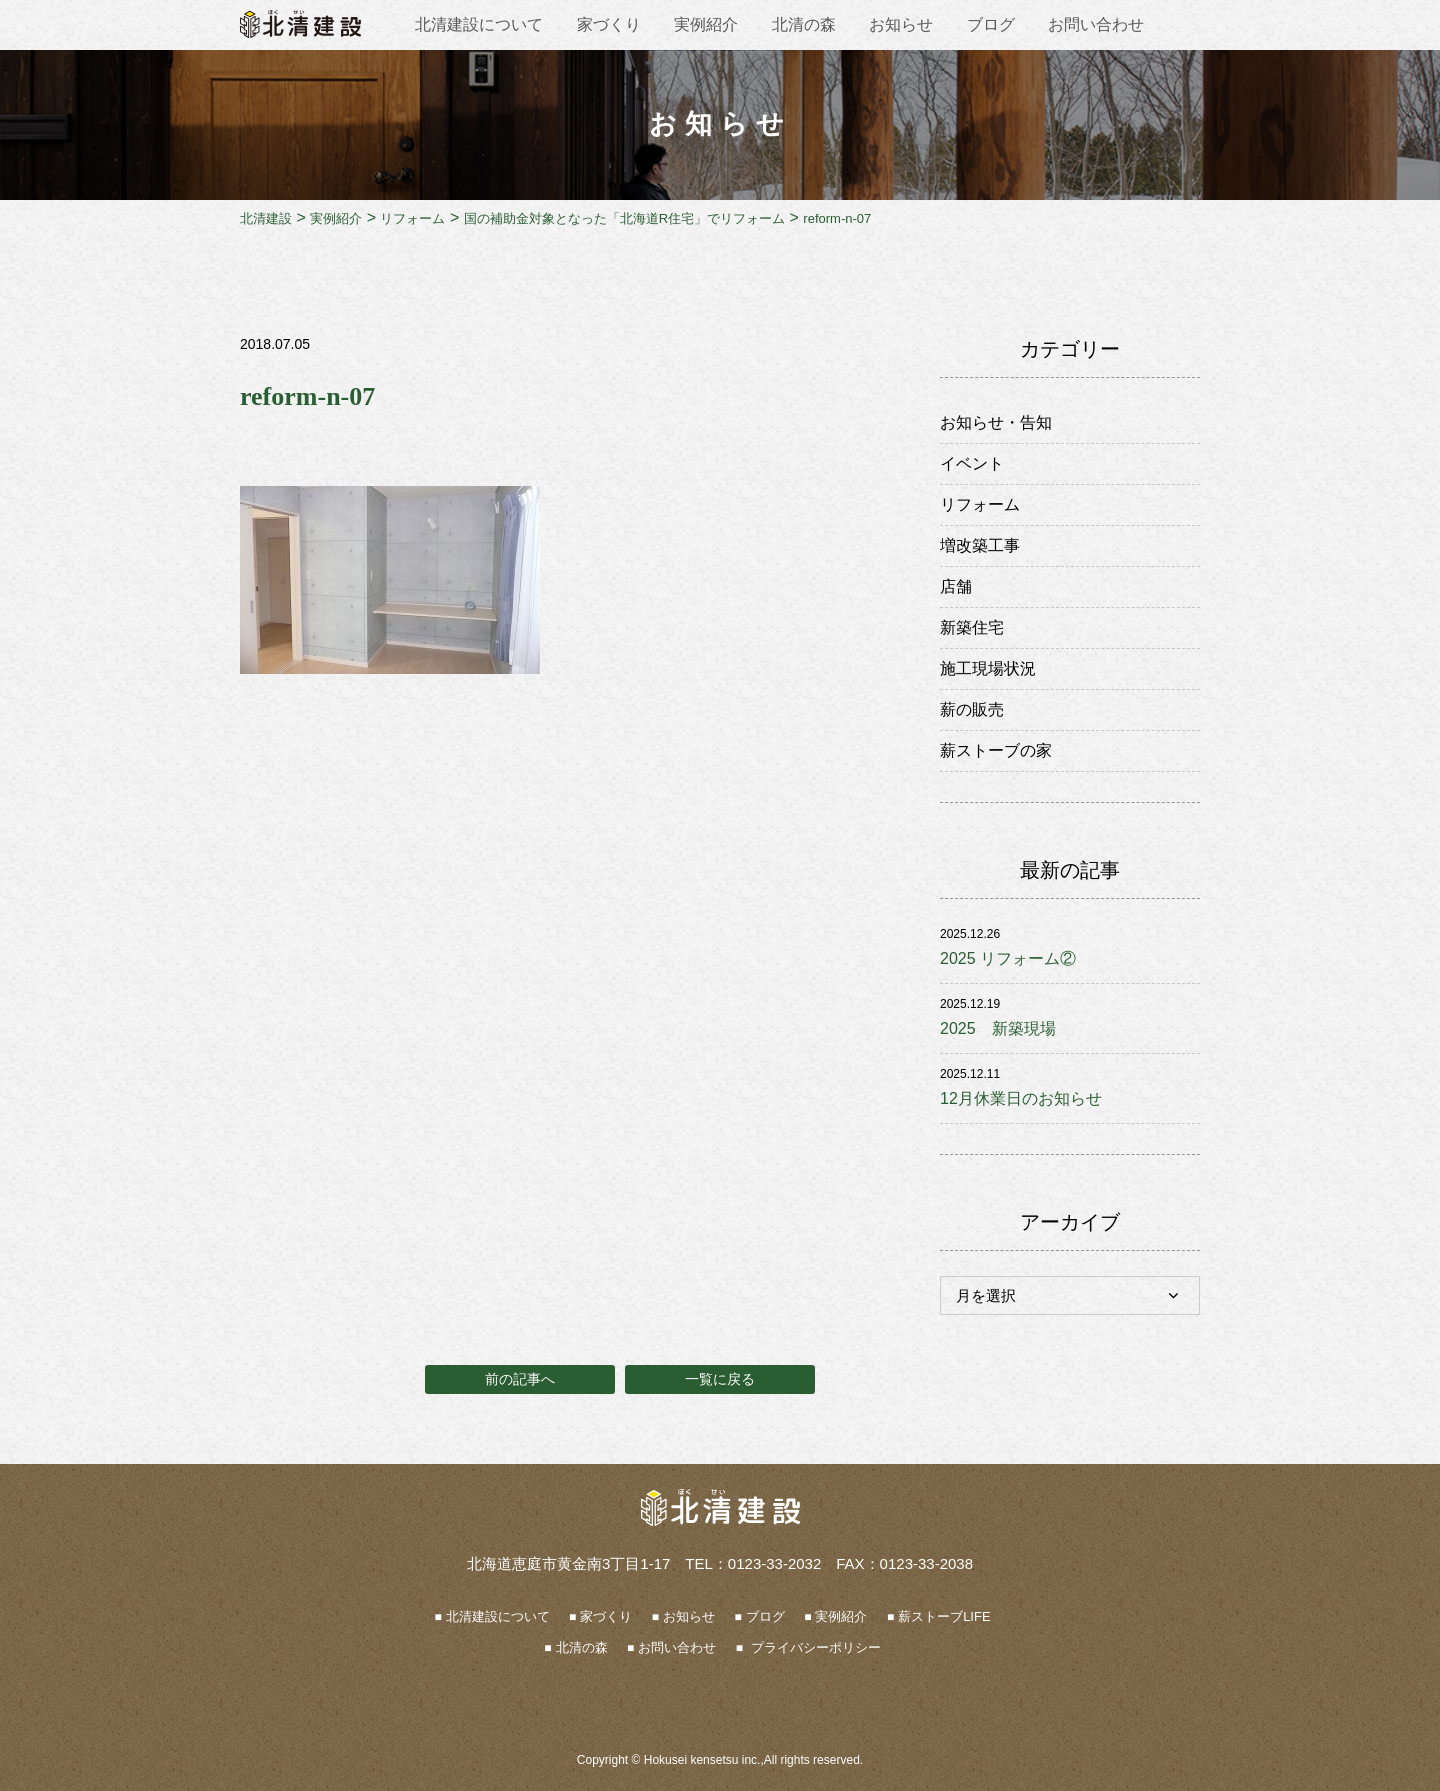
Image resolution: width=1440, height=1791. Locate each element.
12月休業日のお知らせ (1021, 1098)
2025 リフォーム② (1008, 958)
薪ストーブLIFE (944, 1616)
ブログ (991, 24)
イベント (972, 463)
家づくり (609, 24)
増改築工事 (980, 545)
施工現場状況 (988, 668)
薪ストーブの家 (996, 750)
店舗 (956, 586)
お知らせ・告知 (996, 422)
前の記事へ (520, 1379)
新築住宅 (972, 627)
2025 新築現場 (998, 1028)
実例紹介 (706, 24)
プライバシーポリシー (814, 1647)
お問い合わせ (1096, 24)
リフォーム (980, 504)
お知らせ (901, 24)
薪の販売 (972, 709)
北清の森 (804, 24)
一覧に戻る (720, 1379)
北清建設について (479, 24)
